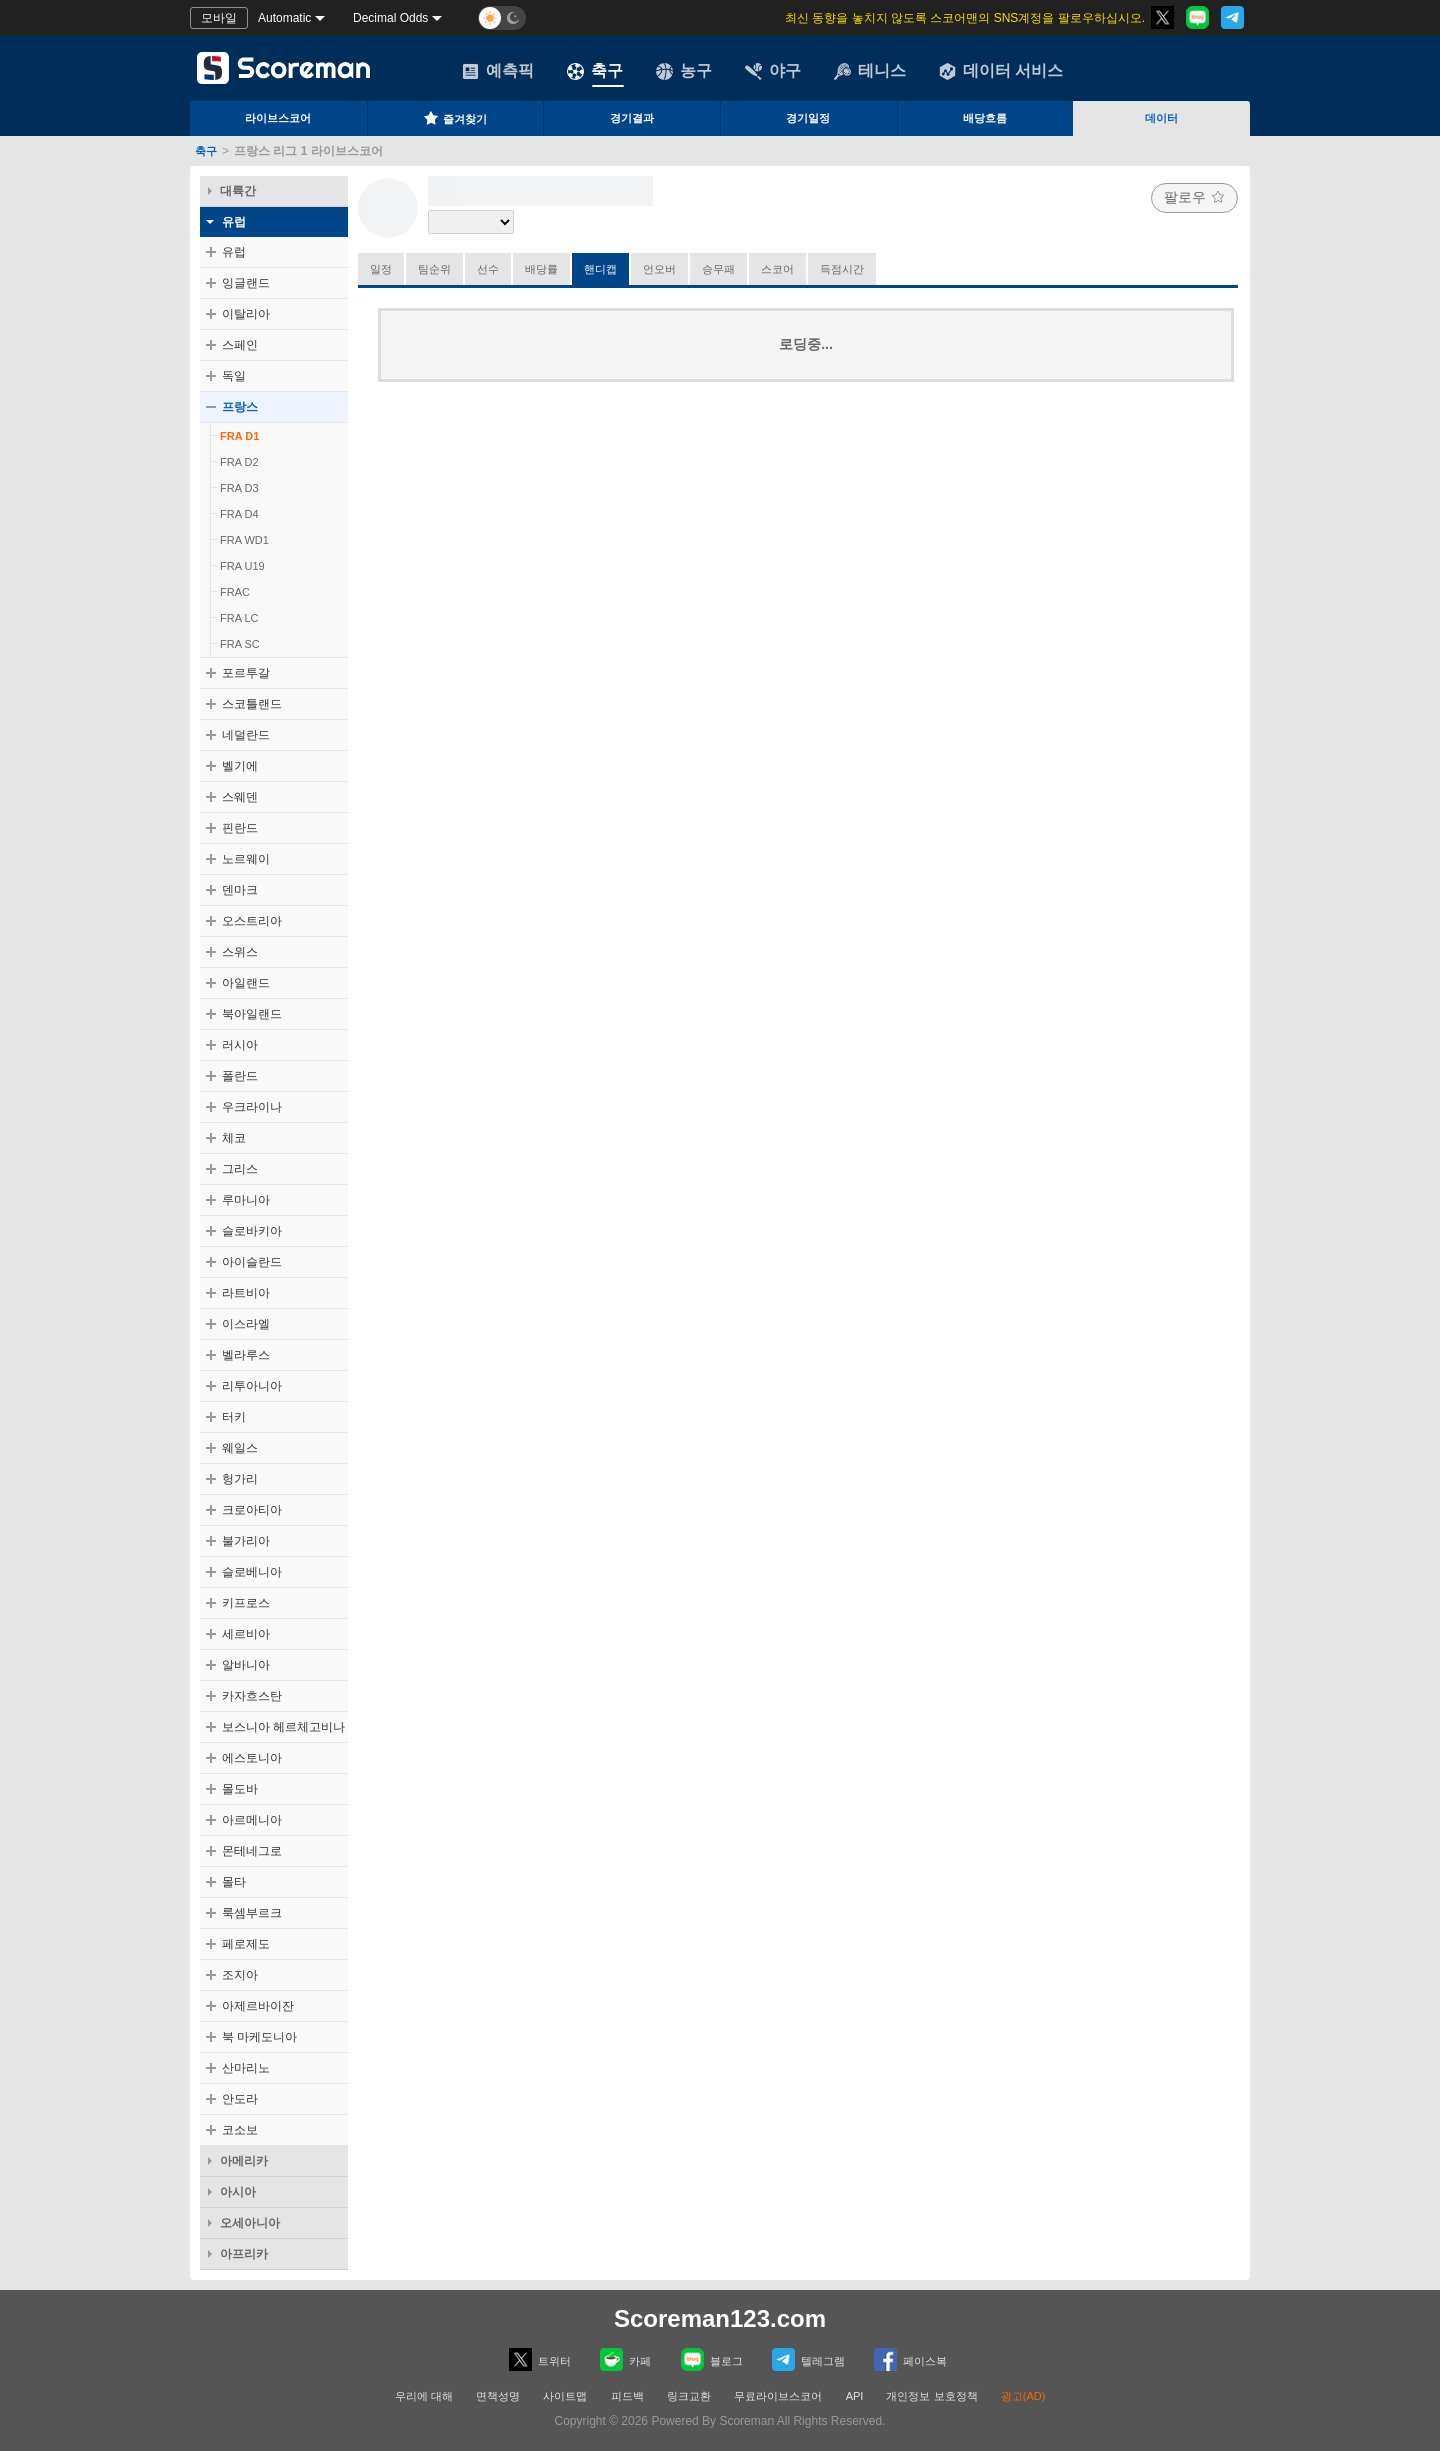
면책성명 (498, 2396)
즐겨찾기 (455, 118)
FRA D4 (239, 514)
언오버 (659, 269)
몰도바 (240, 1789)
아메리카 (244, 2161)
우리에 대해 (424, 2396)
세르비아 (246, 1634)
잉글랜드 (246, 283)
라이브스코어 (278, 118)
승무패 (718, 269)
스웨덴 (240, 797)
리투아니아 (252, 1386)
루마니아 (246, 1200)
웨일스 (240, 1448)
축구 (595, 71)
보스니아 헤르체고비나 (283, 1727)
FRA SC (240, 644)
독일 (234, 376)
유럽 (234, 222)
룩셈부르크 (252, 1913)
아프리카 (244, 2254)
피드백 (627, 2396)
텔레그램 (808, 2359)
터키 (234, 1417)
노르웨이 (246, 859)
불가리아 (246, 1541)
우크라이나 (252, 1107)
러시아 (240, 1045)
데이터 (1161, 118)
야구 (773, 71)
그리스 (240, 1169)
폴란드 (240, 1076)
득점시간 (842, 269)
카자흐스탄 (252, 1696)
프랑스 (240, 407)
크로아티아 (252, 1510)
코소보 (240, 2130)
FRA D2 (239, 462)
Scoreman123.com (720, 2318)
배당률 (541, 269)
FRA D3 (239, 488)
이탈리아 (246, 314)
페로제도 (246, 1944)
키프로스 (246, 1603)
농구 (684, 71)
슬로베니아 (252, 1572)
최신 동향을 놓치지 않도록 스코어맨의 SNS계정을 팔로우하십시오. (965, 18)
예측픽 (498, 71)
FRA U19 (242, 566)
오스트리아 (252, 921)
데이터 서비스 (1001, 71)
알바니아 (246, 1665)
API (856, 2396)
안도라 (240, 2099)
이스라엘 (246, 1324)
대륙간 (238, 191)
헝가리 (240, 1479)
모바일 (219, 18)
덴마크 (240, 890)
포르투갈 (246, 673)
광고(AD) (1023, 2396)
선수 (488, 269)
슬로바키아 (252, 1231)
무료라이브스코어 (778, 2396)
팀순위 (434, 269)
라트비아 (246, 1293)
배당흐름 (985, 118)
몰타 (234, 1882)
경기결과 (632, 118)
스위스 (240, 952)
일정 (381, 269)
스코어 (777, 269)
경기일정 (808, 118)
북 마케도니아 (259, 2037)
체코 (234, 1138)
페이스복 (910, 2359)
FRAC (235, 592)
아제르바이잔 (258, 2006)
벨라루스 (246, 1355)
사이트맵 (565, 2396)
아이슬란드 (252, 1262)
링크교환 (689, 2396)
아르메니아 (252, 1820)
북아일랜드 (252, 1014)
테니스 (870, 71)
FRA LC (239, 618)
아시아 (238, 2192)
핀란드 (240, 828)
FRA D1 (239, 436)
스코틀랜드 (252, 704)
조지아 (240, 1975)
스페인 (240, 345)
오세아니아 (250, 2223)
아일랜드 (246, 983)
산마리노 (246, 2068)
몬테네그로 (252, 1851)
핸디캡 (600, 269)
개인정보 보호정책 (931, 2396)
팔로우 (1194, 197)
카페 (625, 2359)
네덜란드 (246, 735)
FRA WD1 (244, 540)
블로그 (712, 2359)
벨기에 (240, 766)
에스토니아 (252, 1758)
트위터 (540, 2359)
